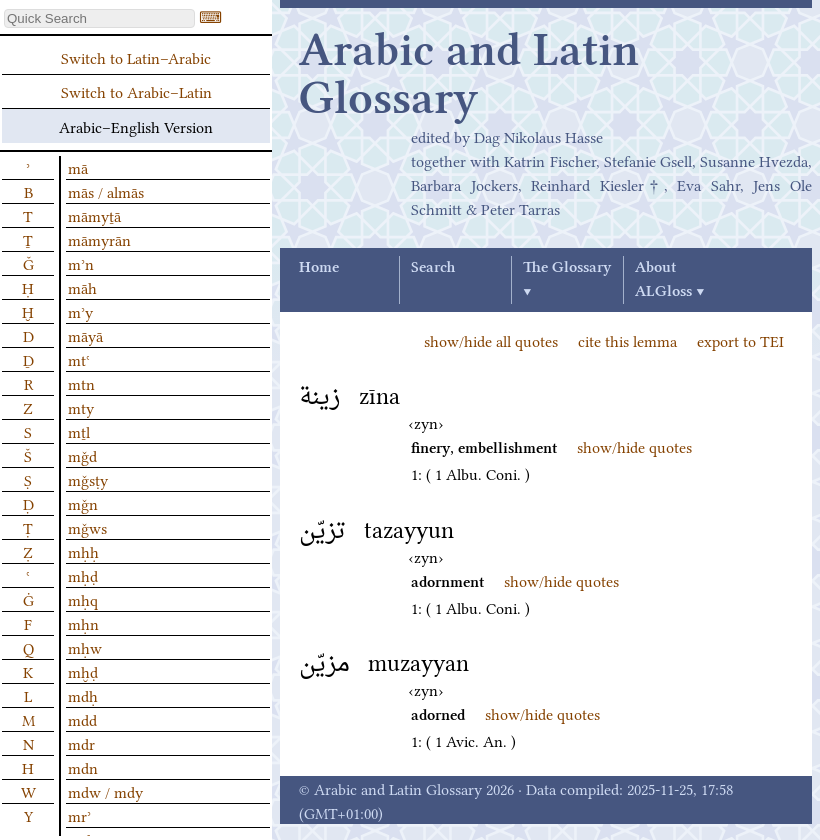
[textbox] (99, 18)
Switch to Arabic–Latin (136, 91)
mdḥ (83, 695)
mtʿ (79, 359)
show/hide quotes (634, 446)
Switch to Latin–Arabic (136, 57)
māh (82, 287)
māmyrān (99, 239)
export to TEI (740, 340)
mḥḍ (83, 575)
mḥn (83, 623)
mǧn (83, 503)
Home (319, 268)
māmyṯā (94, 215)
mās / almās (106, 191)
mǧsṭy (88, 479)
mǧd (82, 455)
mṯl (79, 431)
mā (78, 167)
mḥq (83, 599)
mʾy (80, 311)
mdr (81, 743)
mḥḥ (83, 551)
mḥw (85, 647)
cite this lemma (627, 340)
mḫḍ (83, 671)
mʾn (81, 263)
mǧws (87, 527)
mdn (83, 767)
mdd (82, 719)
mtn (81, 383)
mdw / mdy (105, 791)
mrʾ (79, 815)
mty (81, 407)
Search (433, 268)
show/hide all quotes (491, 340)
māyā (85, 335)
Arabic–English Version (136, 126)
